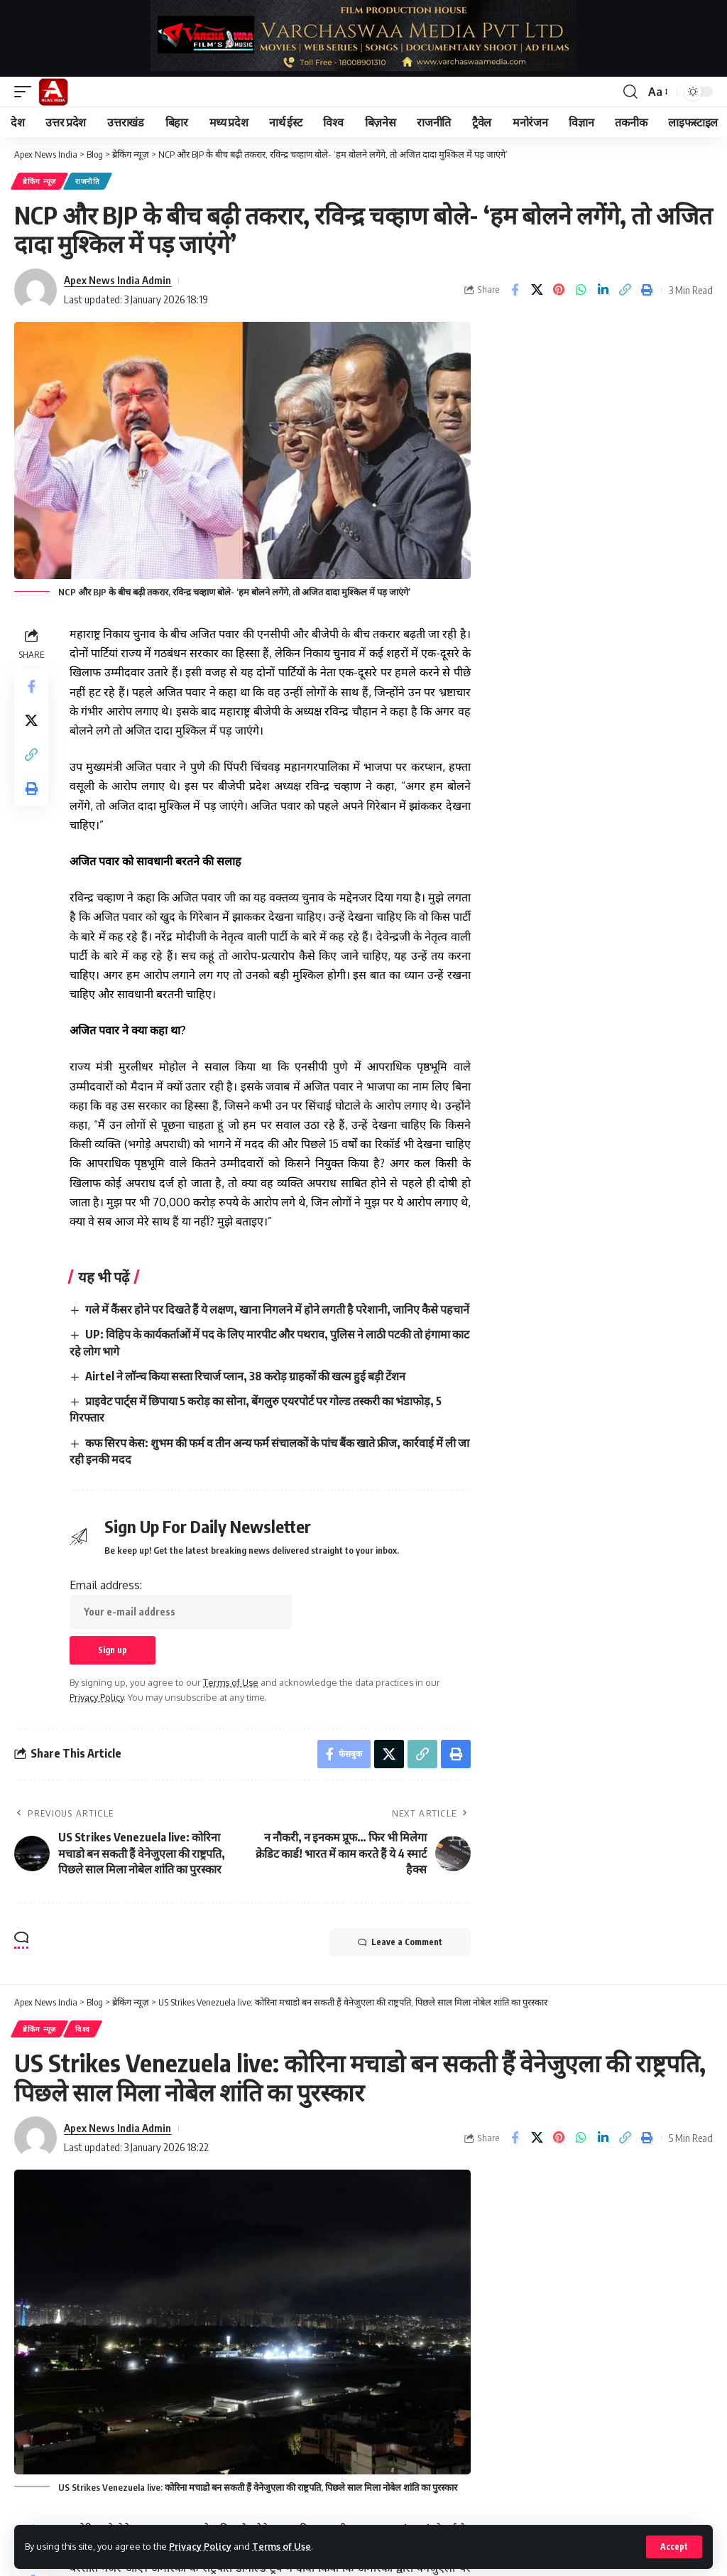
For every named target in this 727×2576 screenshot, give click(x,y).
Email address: (181, 1603)
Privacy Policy (200, 2546)
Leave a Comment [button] (400, 1942)
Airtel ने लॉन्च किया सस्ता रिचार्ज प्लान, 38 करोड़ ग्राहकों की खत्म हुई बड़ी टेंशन (245, 1376)
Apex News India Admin (117, 280)
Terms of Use (281, 2546)
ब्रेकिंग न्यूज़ (39, 181)
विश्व (82, 2029)
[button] (674, 2547)
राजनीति (87, 181)
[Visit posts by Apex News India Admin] (35, 290)
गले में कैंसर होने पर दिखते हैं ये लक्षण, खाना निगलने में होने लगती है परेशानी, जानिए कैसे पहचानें (277, 1309)
